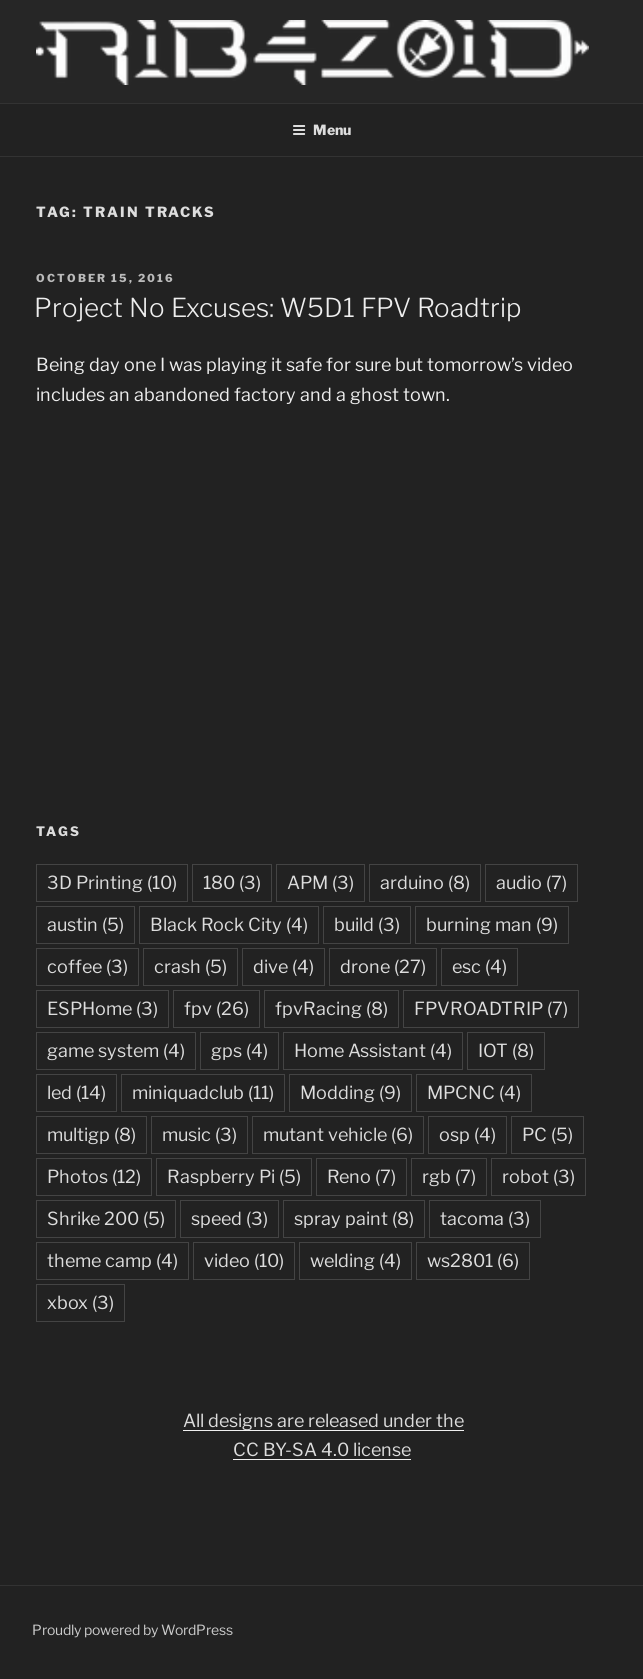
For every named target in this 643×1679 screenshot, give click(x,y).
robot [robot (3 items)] (538, 1176)
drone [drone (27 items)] (383, 966)
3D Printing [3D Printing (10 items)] (112, 882)
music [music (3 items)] (199, 1134)
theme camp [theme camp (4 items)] (112, 1260)
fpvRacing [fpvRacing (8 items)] (331, 1008)
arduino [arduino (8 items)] (425, 882)
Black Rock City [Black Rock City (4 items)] (229, 924)
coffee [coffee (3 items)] (87, 966)
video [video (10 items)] (244, 1260)
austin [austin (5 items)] (85, 924)
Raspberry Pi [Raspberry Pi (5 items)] (234, 1176)
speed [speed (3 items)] (229, 1218)
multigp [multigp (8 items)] (91, 1134)
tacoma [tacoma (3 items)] (485, 1218)
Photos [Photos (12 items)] (94, 1176)
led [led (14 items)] (76, 1092)
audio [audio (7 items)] (531, 882)
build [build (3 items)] (367, 924)
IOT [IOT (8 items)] (506, 1050)
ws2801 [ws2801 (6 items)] (473, 1260)
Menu (321, 129)
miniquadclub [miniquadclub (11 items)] (203, 1092)
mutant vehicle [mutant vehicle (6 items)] (338, 1134)
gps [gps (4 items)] (239, 1050)
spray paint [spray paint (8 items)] (354, 1218)
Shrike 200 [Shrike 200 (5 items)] (106, 1218)
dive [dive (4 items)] (283, 966)
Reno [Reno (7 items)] (361, 1176)
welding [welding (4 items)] (355, 1260)
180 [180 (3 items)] (232, 882)
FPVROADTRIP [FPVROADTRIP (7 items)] (491, 1008)
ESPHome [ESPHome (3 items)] (102, 1008)
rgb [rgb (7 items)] (449, 1176)
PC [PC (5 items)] (547, 1134)
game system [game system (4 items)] (116, 1050)
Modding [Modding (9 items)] (350, 1092)
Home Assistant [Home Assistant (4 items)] (373, 1050)
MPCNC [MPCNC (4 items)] (474, 1092)
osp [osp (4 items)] (467, 1134)
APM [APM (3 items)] (320, 882)
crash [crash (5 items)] (190, 966)
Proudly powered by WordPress (132, 1629)
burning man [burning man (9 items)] (492, 924)
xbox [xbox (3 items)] (80, 1302)
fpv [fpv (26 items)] (216, 1008)
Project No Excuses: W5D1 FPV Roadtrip (277, 307)
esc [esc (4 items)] (479, 966)
